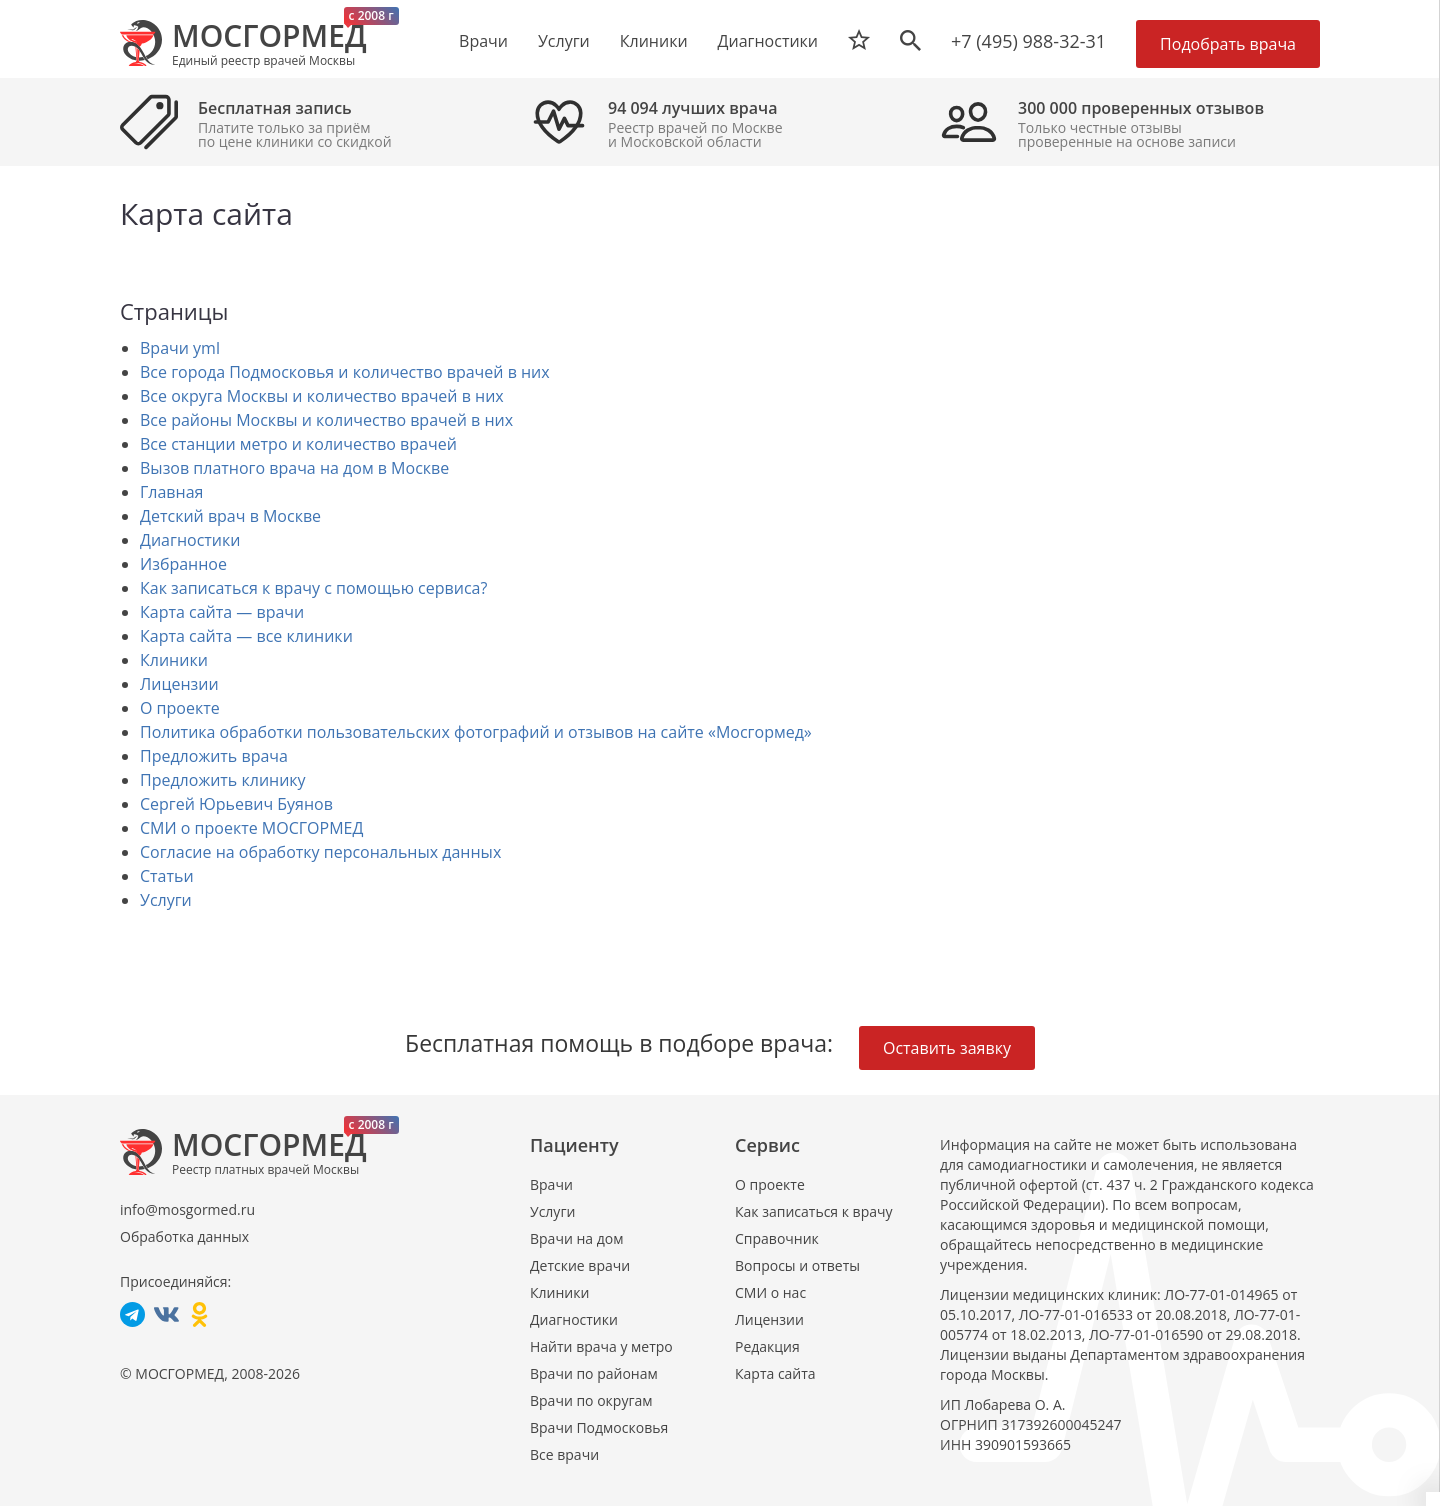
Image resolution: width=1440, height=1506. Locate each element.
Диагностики (768, 41)
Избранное (183, 564)
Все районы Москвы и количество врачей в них (326, 420)
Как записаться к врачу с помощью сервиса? (313, 588)
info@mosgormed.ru (187, 1209)
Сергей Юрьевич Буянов (236, 804)
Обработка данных (184, 1236)
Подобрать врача (1228, 44)
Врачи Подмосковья (599, 1427)
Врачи (551, 1184)
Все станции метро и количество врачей (298, 444)
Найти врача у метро (601, 1346)
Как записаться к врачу (814, 1211)
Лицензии (179, 684)
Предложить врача (214, 756)
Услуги (166, 900)
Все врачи (564, 1454)
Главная (171, 492)
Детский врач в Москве (230, 516)
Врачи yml (180, 348)
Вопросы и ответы (797, 1265)
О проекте (180, 708)
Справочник (777, 1238)
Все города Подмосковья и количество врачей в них (345, 372)
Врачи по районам (594, 1373)
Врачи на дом (576, 1238)
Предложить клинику (223, 780)
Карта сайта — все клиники (246, 636)
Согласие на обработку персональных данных (320, 852)
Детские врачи (580, 1265)
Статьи (167, 876)
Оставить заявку (947, 1048)
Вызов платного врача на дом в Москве (294, 468)
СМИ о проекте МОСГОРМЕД (251, 828)
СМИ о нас (770, 1292)
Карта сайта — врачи (222, 612)
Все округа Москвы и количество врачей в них (322, 396)
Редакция (767, 1346)
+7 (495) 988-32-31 (1028, 41)
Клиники (174, 660)
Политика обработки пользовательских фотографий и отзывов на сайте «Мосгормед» (476, 732)
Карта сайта (775, 1373)
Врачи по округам (591, 1400)
